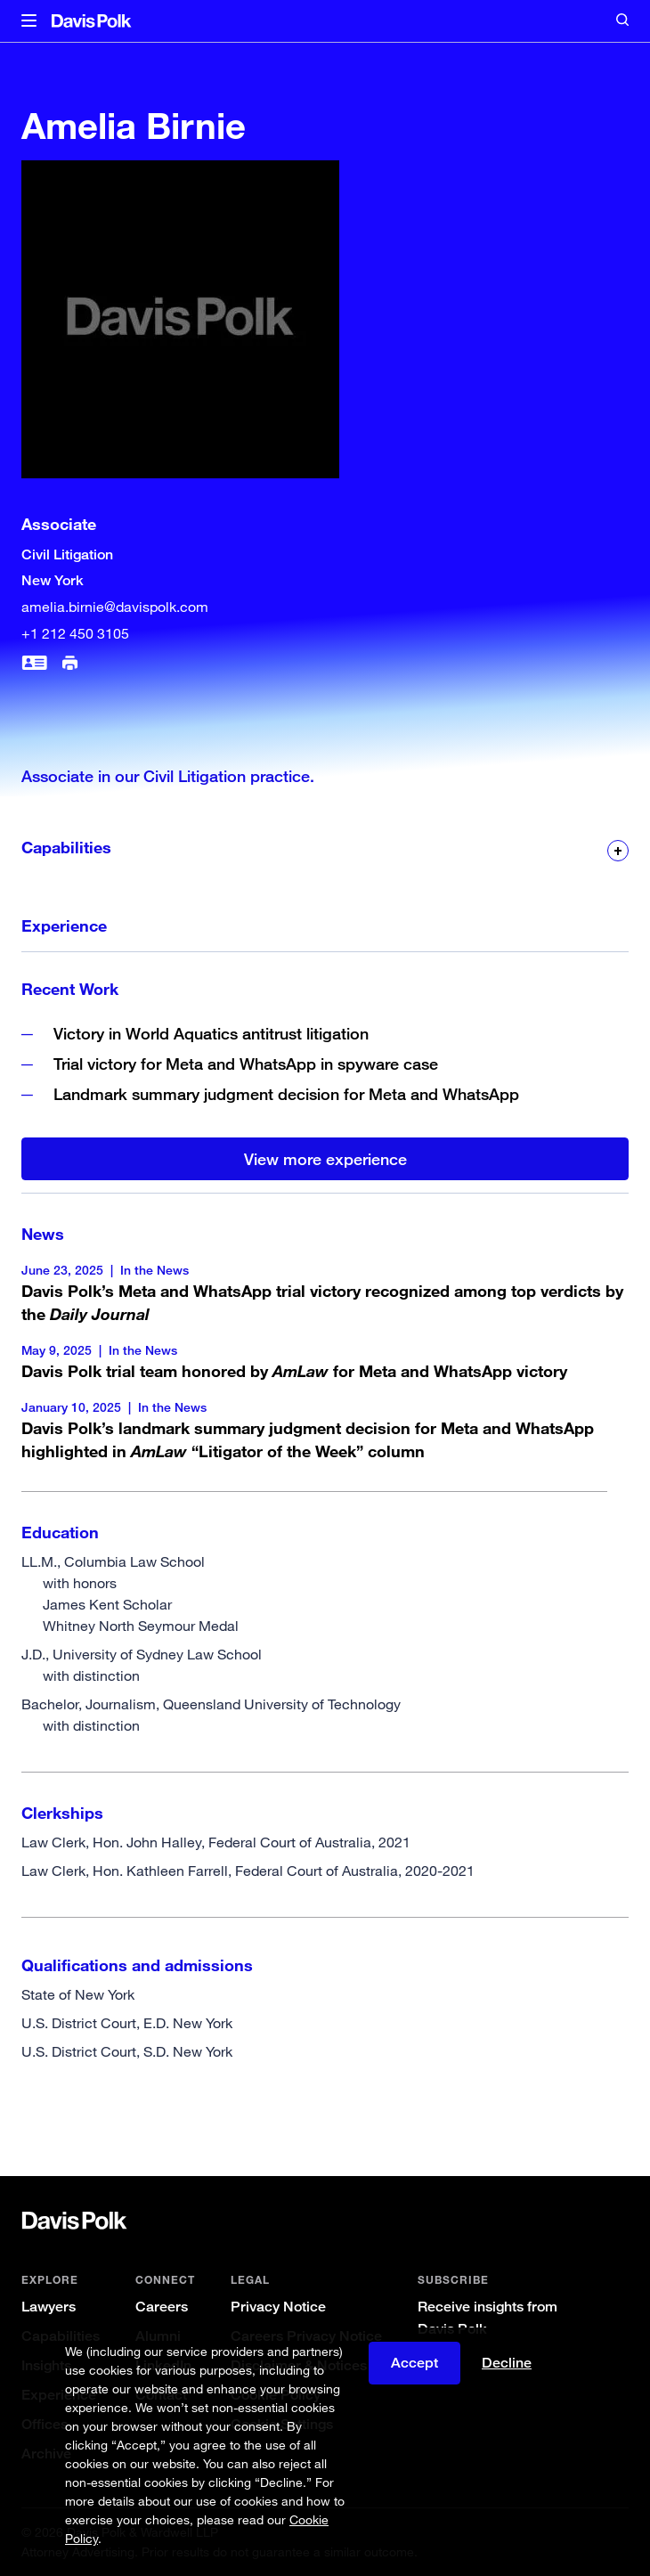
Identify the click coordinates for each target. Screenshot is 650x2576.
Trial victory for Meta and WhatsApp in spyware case (245, 1063)
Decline (507, 2362)
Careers (161, 2306)
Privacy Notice (278, 2306)
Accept (414, 2362)
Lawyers (48, 2306)
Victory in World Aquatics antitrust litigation (211, 1033)
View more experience (325, 1159)
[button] (29, 21)
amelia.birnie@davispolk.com (114, 606)
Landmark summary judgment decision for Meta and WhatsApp (286, 1094)
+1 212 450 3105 (75, 633)
